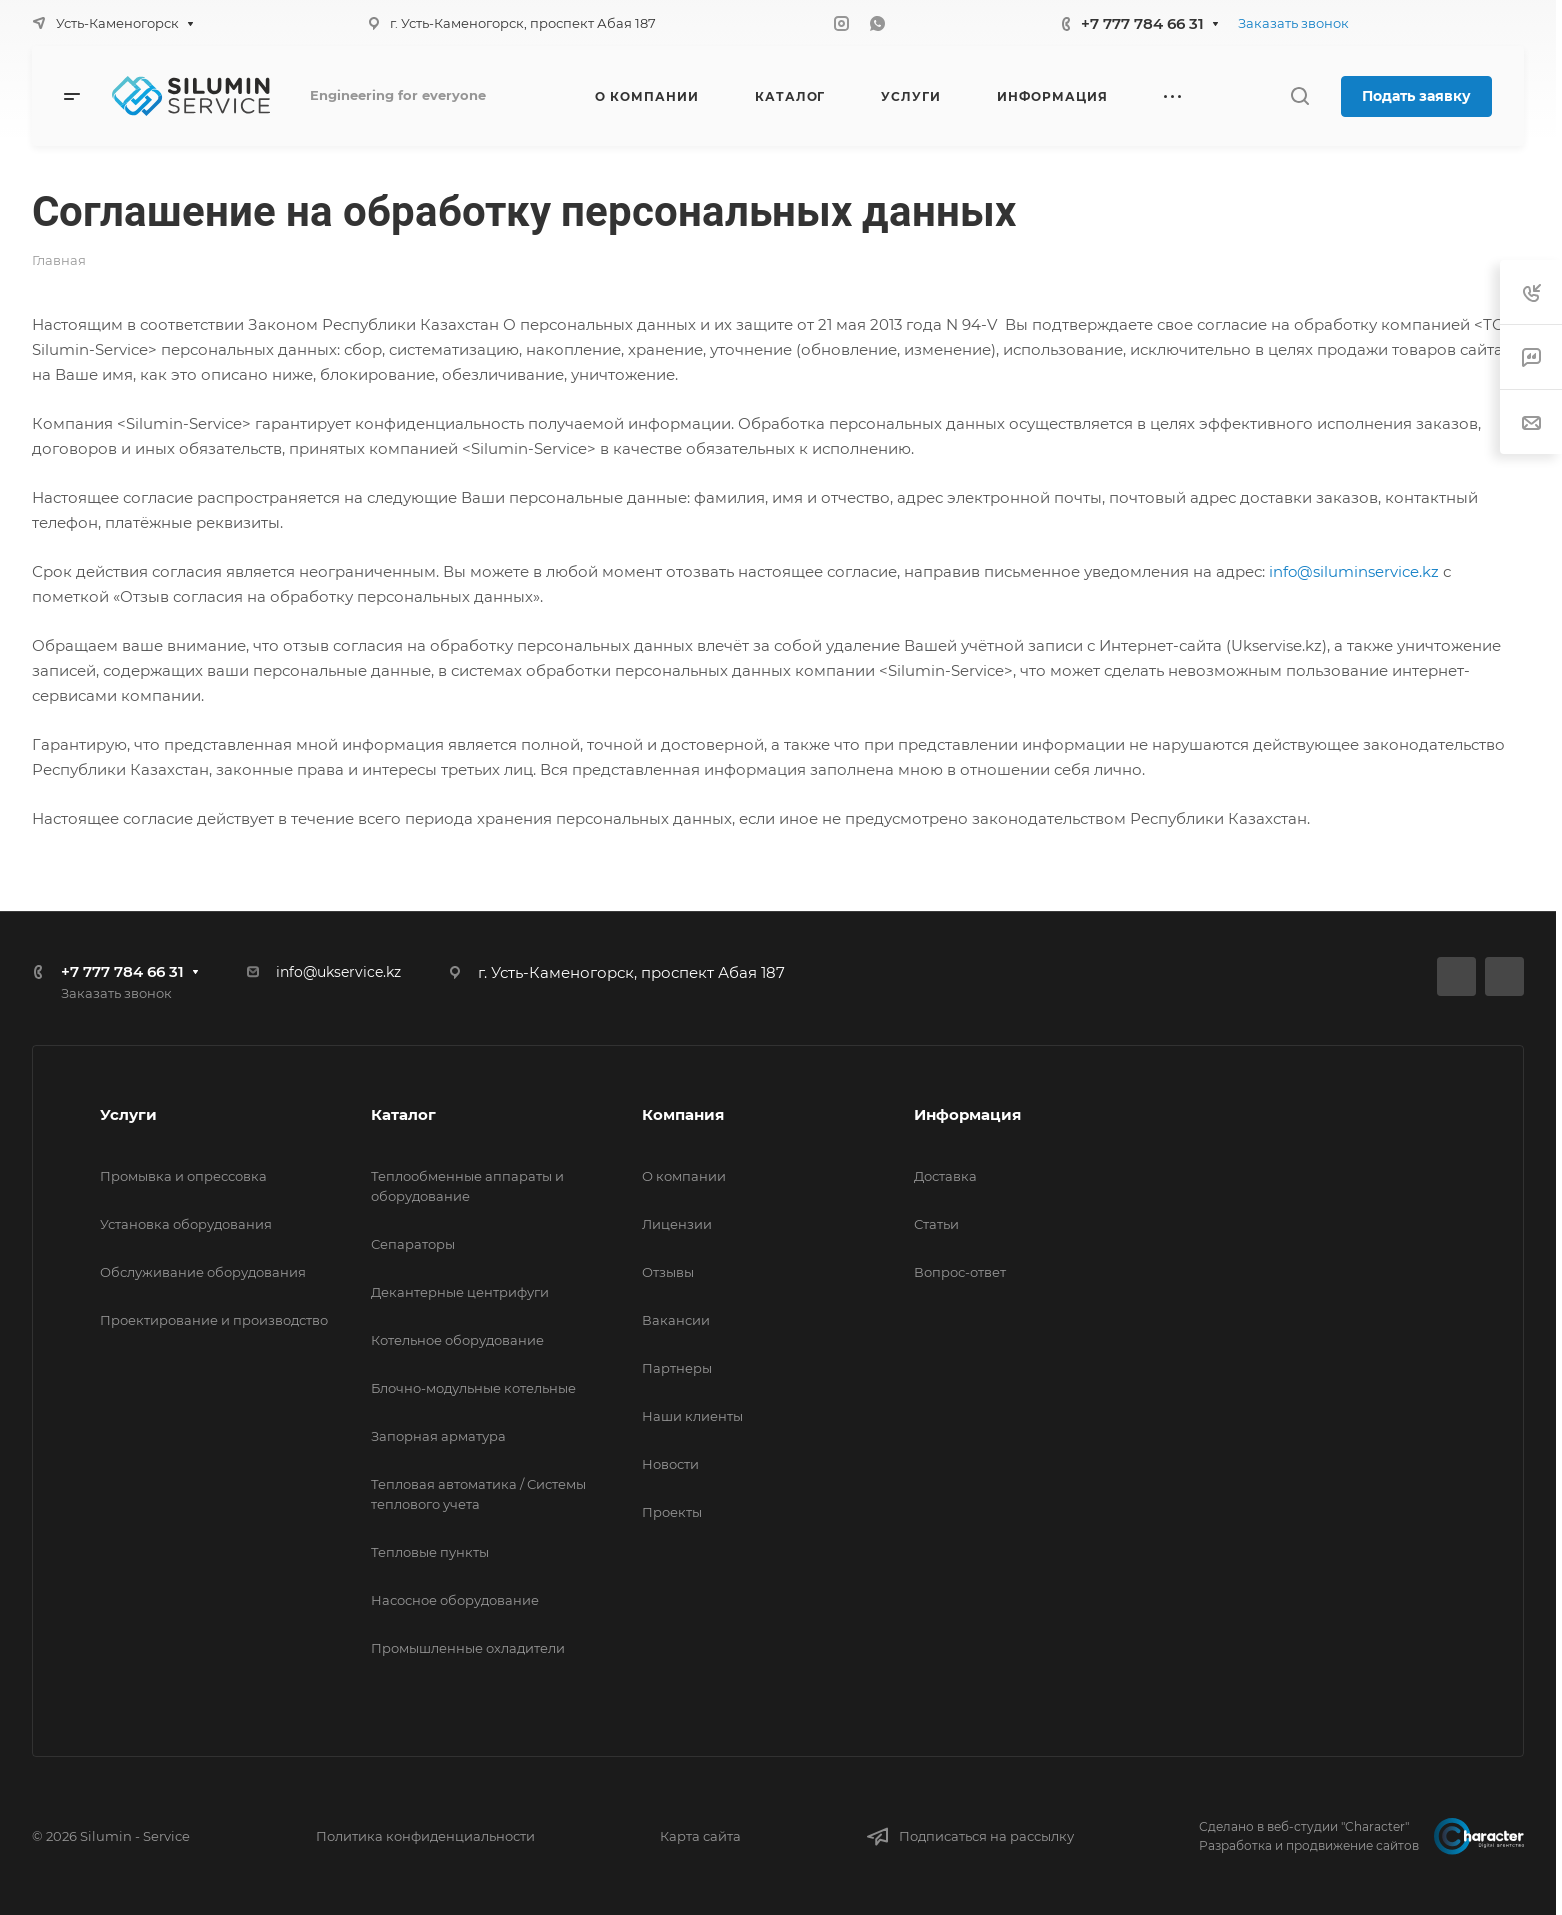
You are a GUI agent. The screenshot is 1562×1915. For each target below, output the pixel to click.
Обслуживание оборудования (203, 1272)
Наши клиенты (692, 1416)
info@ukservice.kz (338, 972)
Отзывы (668, 1272)
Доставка (945, 1176)
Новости (670, 1464)
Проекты (672, 1512)
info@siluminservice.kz (1354, 571)
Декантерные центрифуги (460, 1292)
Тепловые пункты (430, 1552)
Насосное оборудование (455, 1600)
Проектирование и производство (214, 1320)
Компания (683, 1114)
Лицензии (677, 1224)
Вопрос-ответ (960, 1272)
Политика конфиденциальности (425, 1836)
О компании (684, 1176)
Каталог (403, 1114)
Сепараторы (413, 1244)
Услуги (128, 1114)
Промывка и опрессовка (183, 1176)
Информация (967, 1114)
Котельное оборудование (457, 1340)
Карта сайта (700, 1836)
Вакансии (676, 1320)
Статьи (936, 1224)
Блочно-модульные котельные (473, 1388)
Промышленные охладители (468, 1648)
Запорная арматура (438, 1436)
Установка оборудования (186, 1224)
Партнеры (677, 1368)
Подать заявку (1416, 96)
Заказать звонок (1293, 23)
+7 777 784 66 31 (1142, 23)
